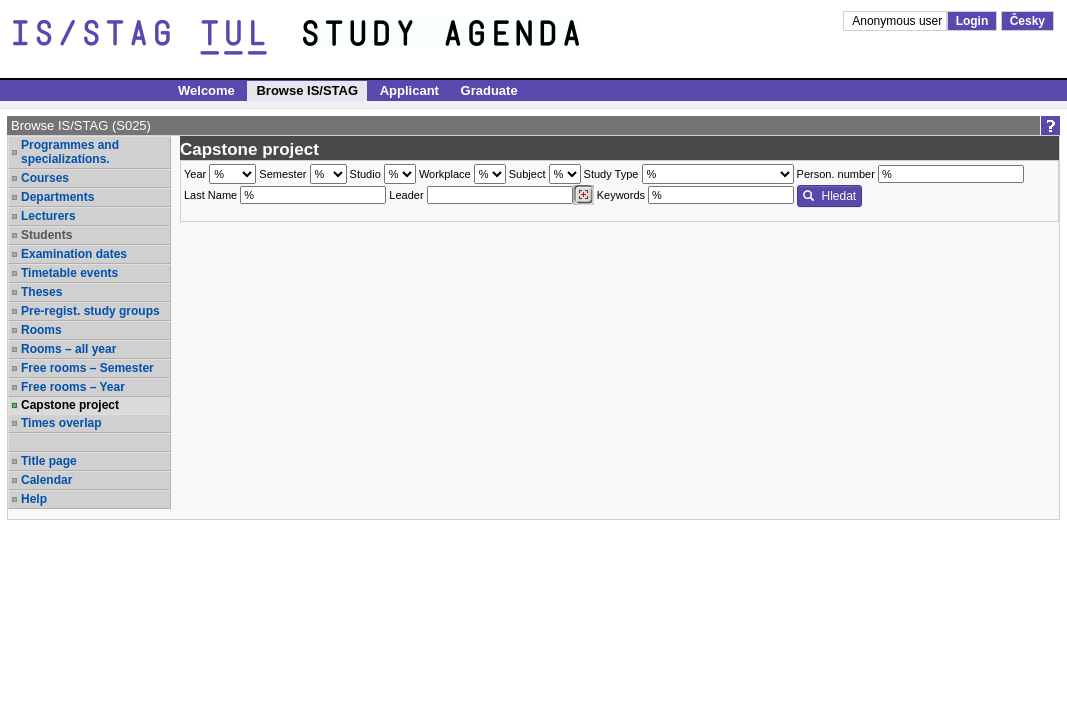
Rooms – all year (68, 349)
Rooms (41, 330)
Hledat (829, 196)
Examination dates (74, 254)
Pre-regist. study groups (90, 311)
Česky (1027, 21)
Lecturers (48, 216)
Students (46, 235)
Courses (45, 178)
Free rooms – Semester (87, 368)
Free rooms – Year (73, 387)
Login (972, 21)
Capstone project (70, 405)
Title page (49, 461)
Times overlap (61, 423)
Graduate (489, 90)
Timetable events (69, 273)
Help (34, 499)
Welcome (206, 90)
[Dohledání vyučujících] (583, 195)
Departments (57, 197)
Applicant (409, 90)
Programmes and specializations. (70, 152)
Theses (41, 292)
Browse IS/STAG (307, 90)
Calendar (46, 480)
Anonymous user (898, 21)
